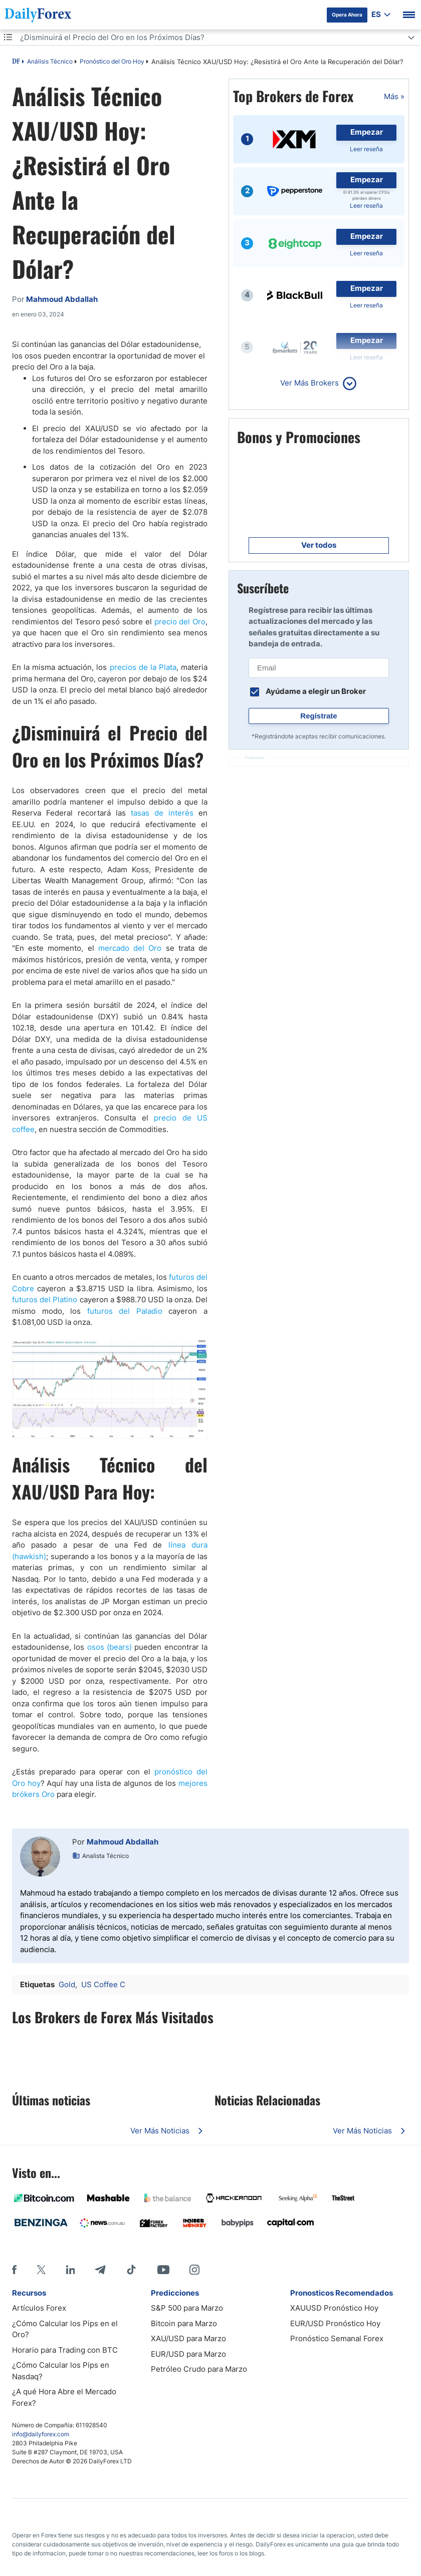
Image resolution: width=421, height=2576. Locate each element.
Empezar (366, 132)
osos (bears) (109, 1647)
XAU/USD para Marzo (188, 2338)
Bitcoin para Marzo (184, 2323)
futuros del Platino (44, 1299)
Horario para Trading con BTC (65, 2350)
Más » (394, 96)
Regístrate (318, 715)
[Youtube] (163, 2269)
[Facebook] (14, 2269)
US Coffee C (103, 1984)
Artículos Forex (39, 2308)
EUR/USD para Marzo (188, 2354)
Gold (67, 1984)
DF (16, 62)
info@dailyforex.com (40, 2434)
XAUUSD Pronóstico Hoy (334, 2308)
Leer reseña (366, 149)
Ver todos (318, 545)
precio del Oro (180, 621)
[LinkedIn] (70, 2269)
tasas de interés (162, 813)
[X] (41, 2269)
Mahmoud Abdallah (122, 1842)
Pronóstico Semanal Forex (336, 2338)
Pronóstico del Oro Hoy (112, 61)
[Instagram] (194, 2270)
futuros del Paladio (124, 1311)
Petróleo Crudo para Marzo (199, 2369)
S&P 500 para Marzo (187, 2308)
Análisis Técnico (50, 61)
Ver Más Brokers (309, 383)
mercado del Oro (129, 948)
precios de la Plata (143, 667)
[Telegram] (100, 2269)
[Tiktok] (131, 2270)
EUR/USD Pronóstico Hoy (335, 2323)
